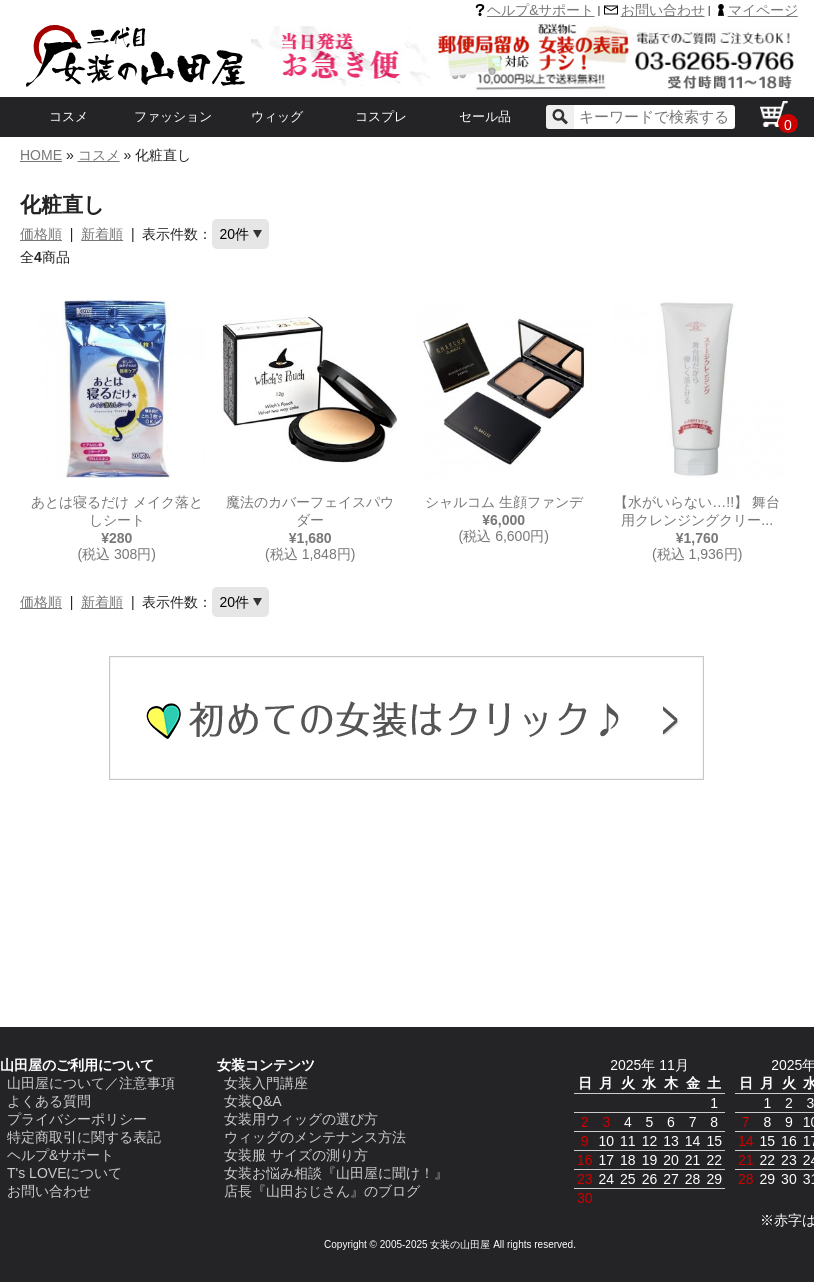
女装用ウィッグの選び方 (301, 1119)
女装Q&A (253, 1101)
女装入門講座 (266, 1083)
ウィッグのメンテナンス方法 (315, 1137)
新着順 (102, 234)
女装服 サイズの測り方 (296, 1155)
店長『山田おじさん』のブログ (322, 1191)
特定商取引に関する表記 (84, 1137)
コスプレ (381, 117)
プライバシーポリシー (77, 1119)
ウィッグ (277, 117)
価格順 (41, 234)
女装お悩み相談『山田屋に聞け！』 (336, 1173)
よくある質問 (49, 1101)
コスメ (68, 117)
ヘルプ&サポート (540, 10)
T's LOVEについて (64, 1173)
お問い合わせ (663, 10)
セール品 (485, 117)
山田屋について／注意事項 (91, 1083)
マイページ (763, 10)
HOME (41, 155)
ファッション (173, 117)
